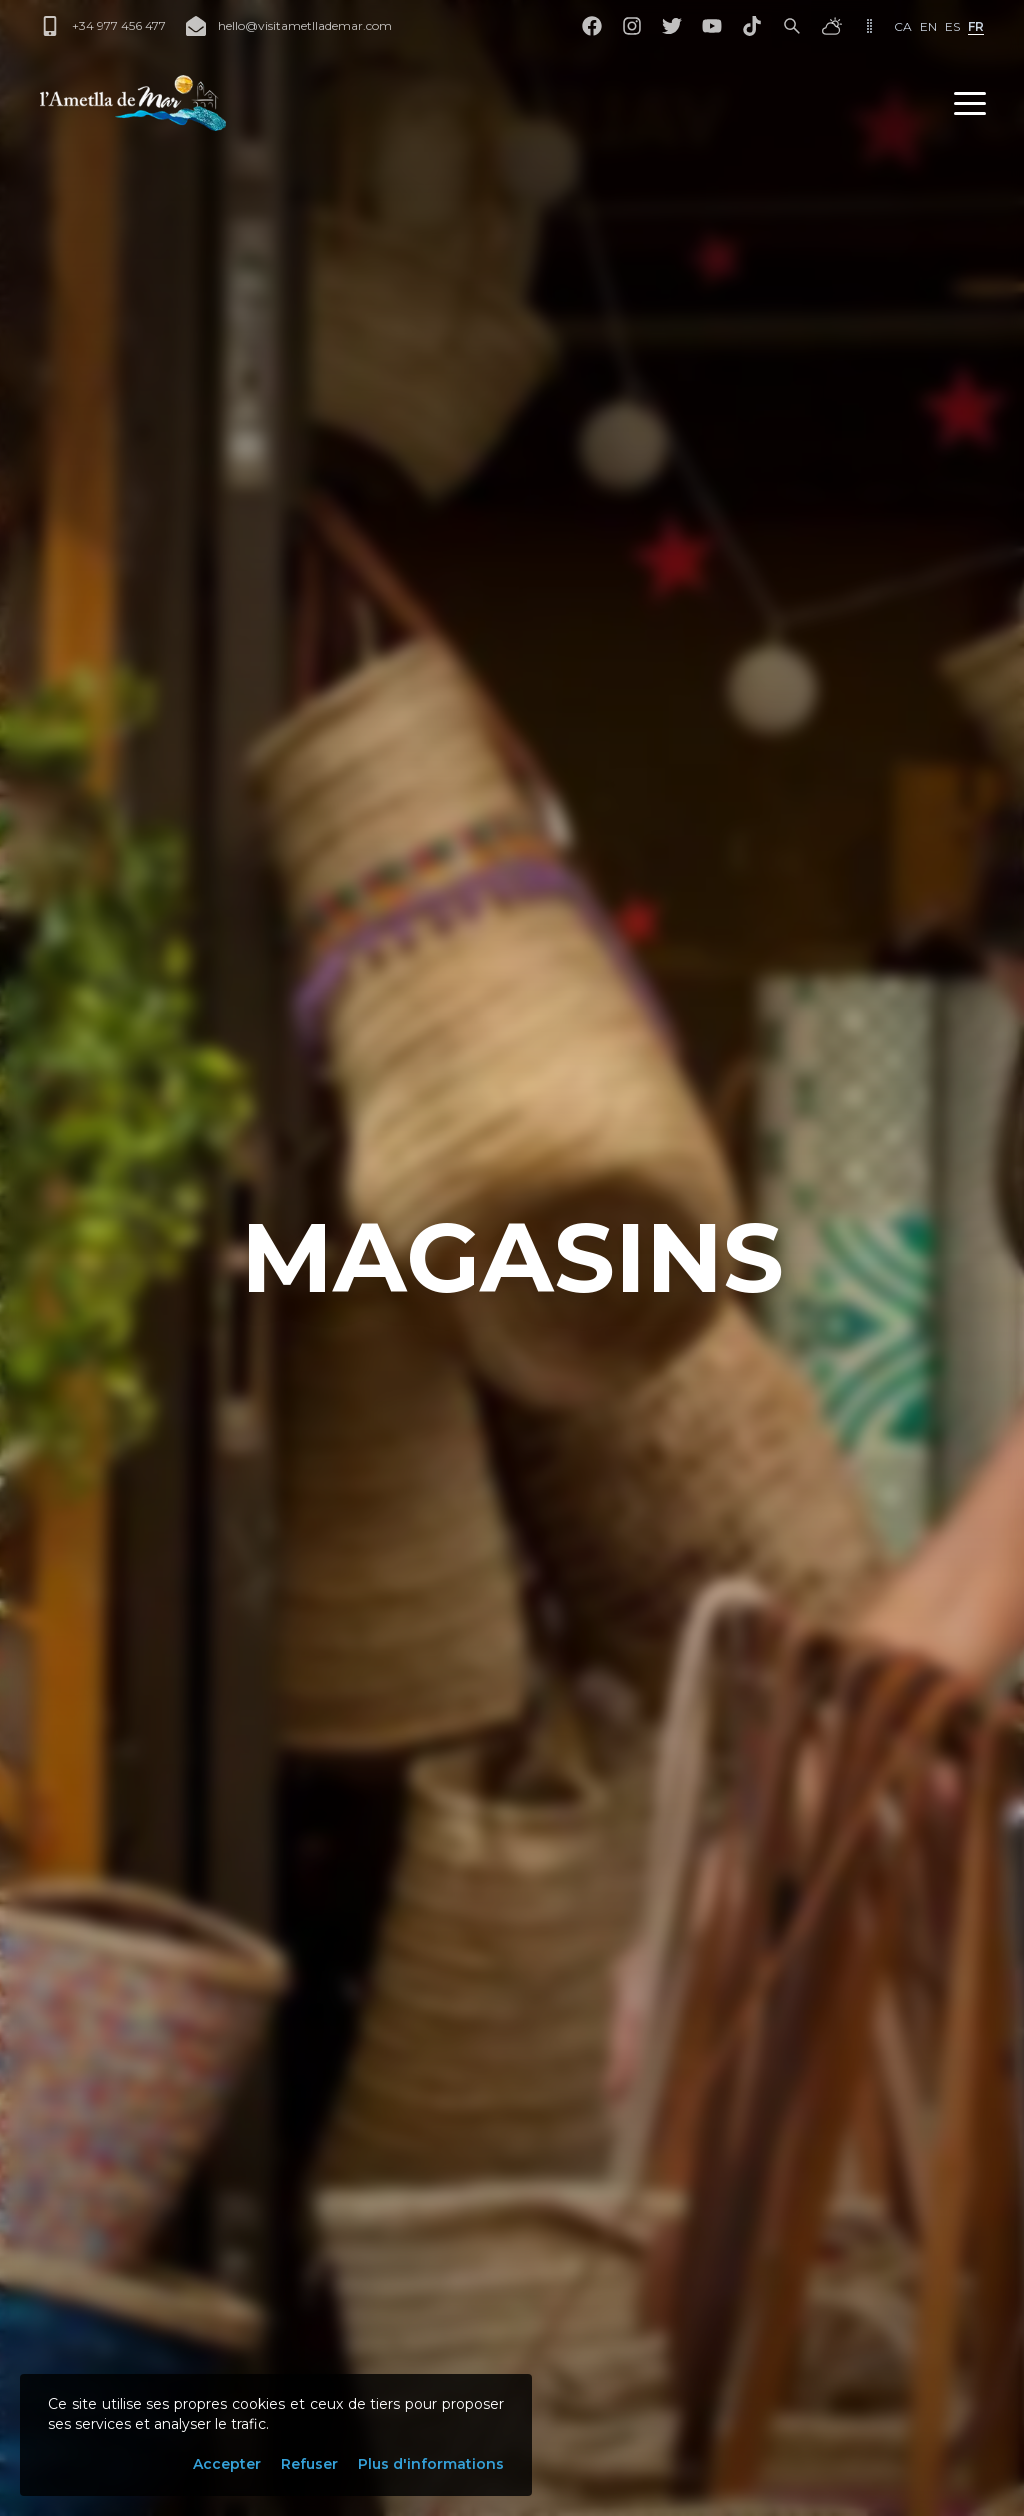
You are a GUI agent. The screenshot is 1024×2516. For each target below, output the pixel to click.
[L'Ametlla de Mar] (133, 103)
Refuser (309, 2464)
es (952, 26)
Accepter (227, 2464)
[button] (970, 103)
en (928, 26)
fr (976, 26)
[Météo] (832, 26)
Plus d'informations (431, 2464)
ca (903, 26)
